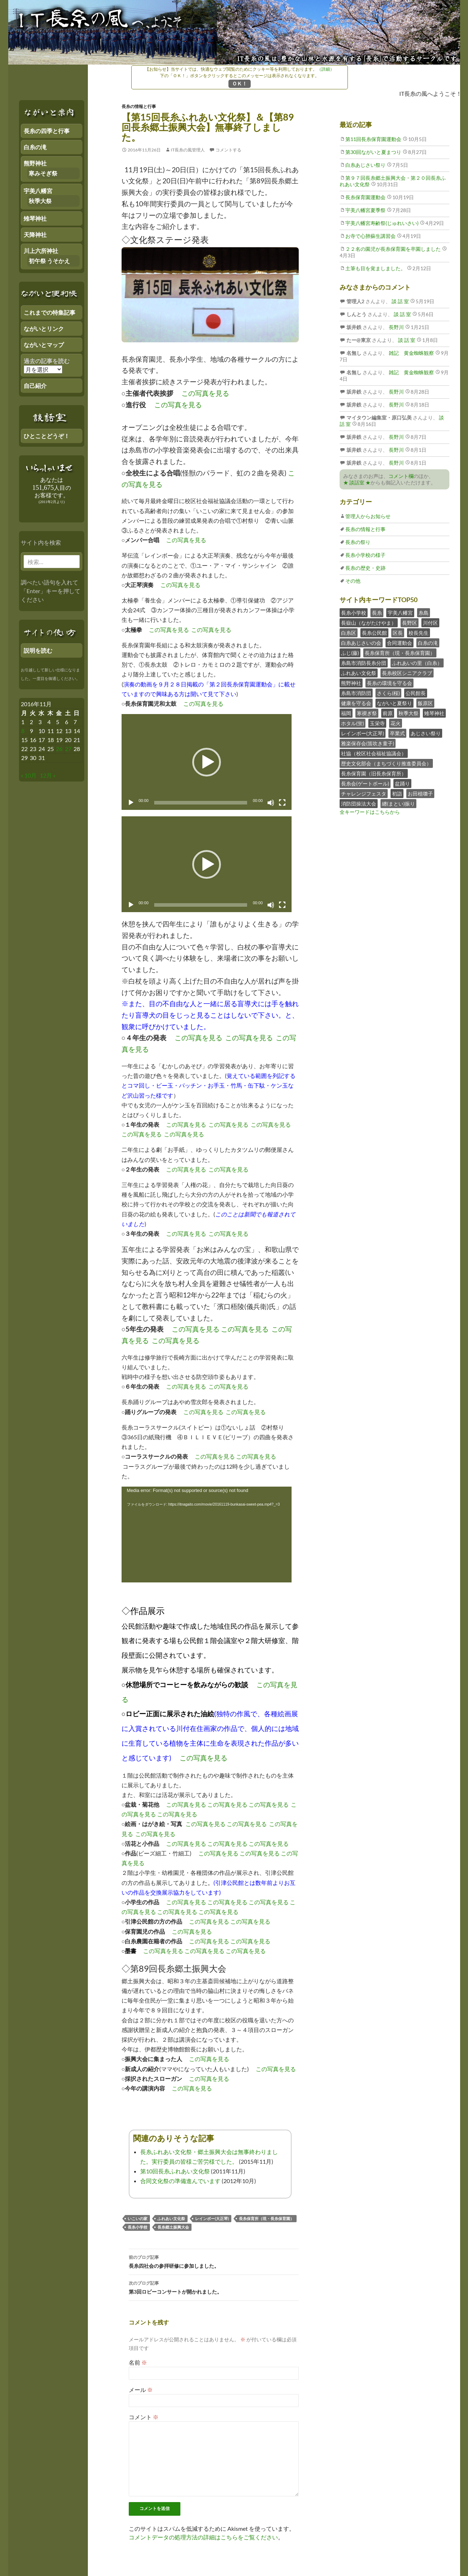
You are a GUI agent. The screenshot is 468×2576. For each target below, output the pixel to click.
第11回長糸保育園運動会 (373, 139)
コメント (144, 2416)
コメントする (228, 150)
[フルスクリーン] (282, 802)
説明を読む (38, 650)
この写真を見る (205, 393)
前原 (388, 713)
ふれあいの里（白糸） (417, 663)
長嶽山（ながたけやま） (368, 623)
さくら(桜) (388, 693)
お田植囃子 (420, 793)
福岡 (346, 713)
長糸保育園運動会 (365, 197)
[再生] (130, 802)
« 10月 (29, 775)
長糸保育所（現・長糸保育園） (266, 2218)
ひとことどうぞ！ (47, 435)
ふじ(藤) (350, 653)
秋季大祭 (408, 713)
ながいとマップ (44, 344)
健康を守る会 (356, 703)
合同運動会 (399, 643)
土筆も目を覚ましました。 (375, 268)
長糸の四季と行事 (47, 130)
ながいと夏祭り (394, 703)
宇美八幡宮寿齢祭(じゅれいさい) (382, 223)
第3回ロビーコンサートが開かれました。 (214, 2287)
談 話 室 (400, 301)
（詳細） (325, 69)
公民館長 (416, 693)
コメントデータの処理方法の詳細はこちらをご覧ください (203, 2537)
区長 (398, 633)
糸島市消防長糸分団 (363, 663)
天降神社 (35, 234)
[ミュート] (270, 802)
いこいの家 (137, 2218)
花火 (396, 723)
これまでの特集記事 (49, 312)
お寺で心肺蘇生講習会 (370, 236)
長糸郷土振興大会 (173, 2227)
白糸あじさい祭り (365, 165)
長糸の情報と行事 (139, 106)
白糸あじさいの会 (361, 643)
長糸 (377, 613)
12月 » (48, 775)
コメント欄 (400, 476)
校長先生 (418, 633)
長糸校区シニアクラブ (407, 673)
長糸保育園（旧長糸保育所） (373, 773)
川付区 (430, 623)
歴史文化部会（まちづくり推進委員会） (386, 763)
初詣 (397, 793)
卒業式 (397, 733)
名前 (138, 2362)
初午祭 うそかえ (49, 260)
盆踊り (402, 783)
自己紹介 (35, 385)
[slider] (200, 802)
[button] (206, 762)
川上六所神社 (41, 250)
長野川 (396, 327)
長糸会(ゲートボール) (365, 783)
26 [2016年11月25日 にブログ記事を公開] (59, 748)
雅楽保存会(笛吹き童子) (367, 743)
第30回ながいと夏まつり (373, 152)
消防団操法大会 (358, 804)
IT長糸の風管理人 (188, 150)
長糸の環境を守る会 (389, 683)
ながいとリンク (44, 328)
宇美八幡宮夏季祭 (365, 210)
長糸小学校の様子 (365, 555)
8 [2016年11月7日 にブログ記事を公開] (22, 730)
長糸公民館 (374, 633)
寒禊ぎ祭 (367, 713)
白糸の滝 (428, 643)
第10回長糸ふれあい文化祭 (175, 2171)
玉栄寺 (377, 723)
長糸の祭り (357, 542)
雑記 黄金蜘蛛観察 (411, 353)
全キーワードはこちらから (370, 812)
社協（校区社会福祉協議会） (373, 753)
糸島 (424, 613)
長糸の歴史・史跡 (365, 568)
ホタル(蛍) (352, 723)
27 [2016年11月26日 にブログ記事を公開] (68, 748)
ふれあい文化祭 (171, 2218)
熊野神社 (351, 683)
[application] (207, 762)
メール (141, 2389)
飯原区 (425, 703)
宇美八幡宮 (400, 613)
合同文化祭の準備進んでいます (180, 2180)
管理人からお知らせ (368, 516)
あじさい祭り (426, 733)
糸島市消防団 (356, 693)
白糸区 (348, 633)
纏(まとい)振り (398, 804)
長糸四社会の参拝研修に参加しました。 (214, 2261)
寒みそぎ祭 (43, 173)
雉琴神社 (434, 713)
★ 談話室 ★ (356, 482)
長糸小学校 (137, 2227)
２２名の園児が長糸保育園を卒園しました (393, 249)
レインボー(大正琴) (212, 2218)
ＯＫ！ (239, 83)
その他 (352, 581)
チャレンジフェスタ (363, 793)
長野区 (409, 623)
